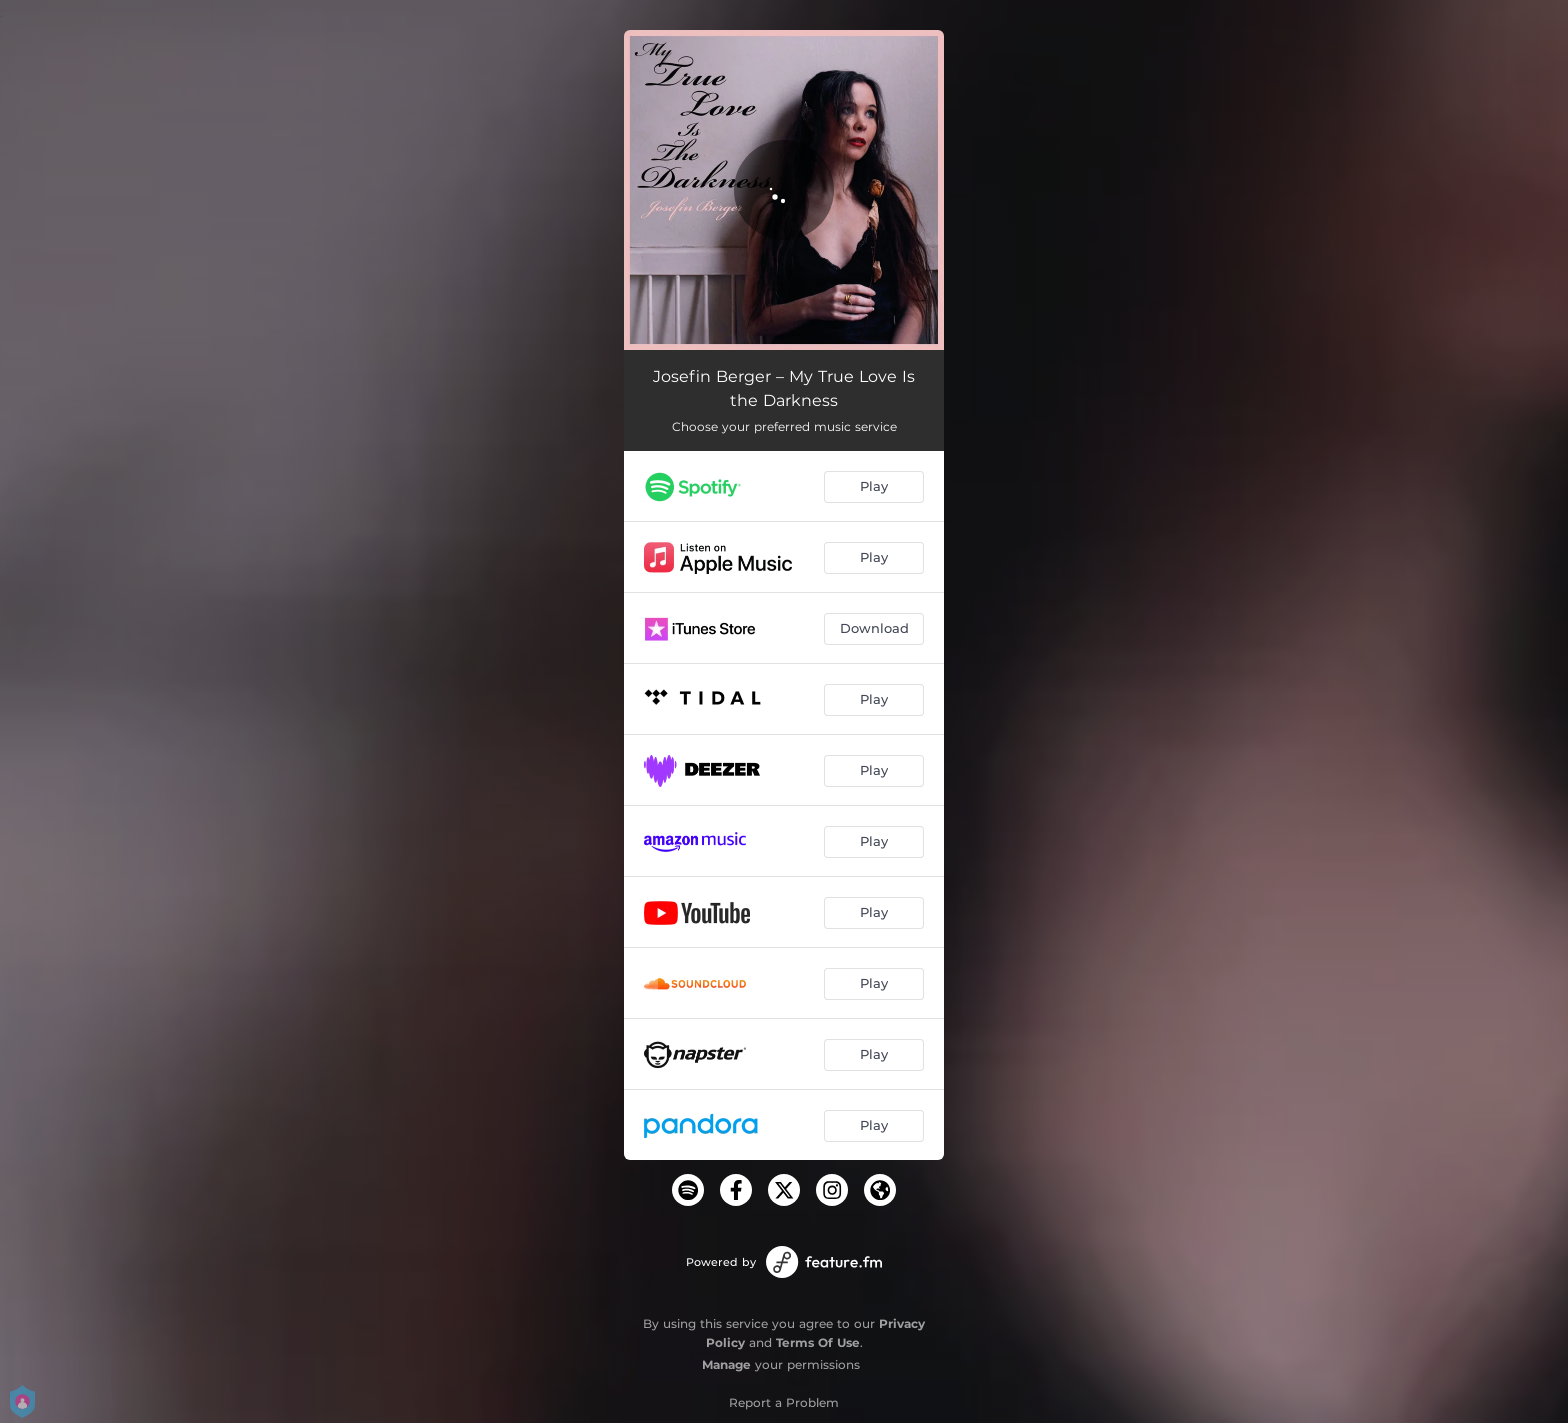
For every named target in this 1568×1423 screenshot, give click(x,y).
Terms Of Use (818, 1342)
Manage (726, 1364)
